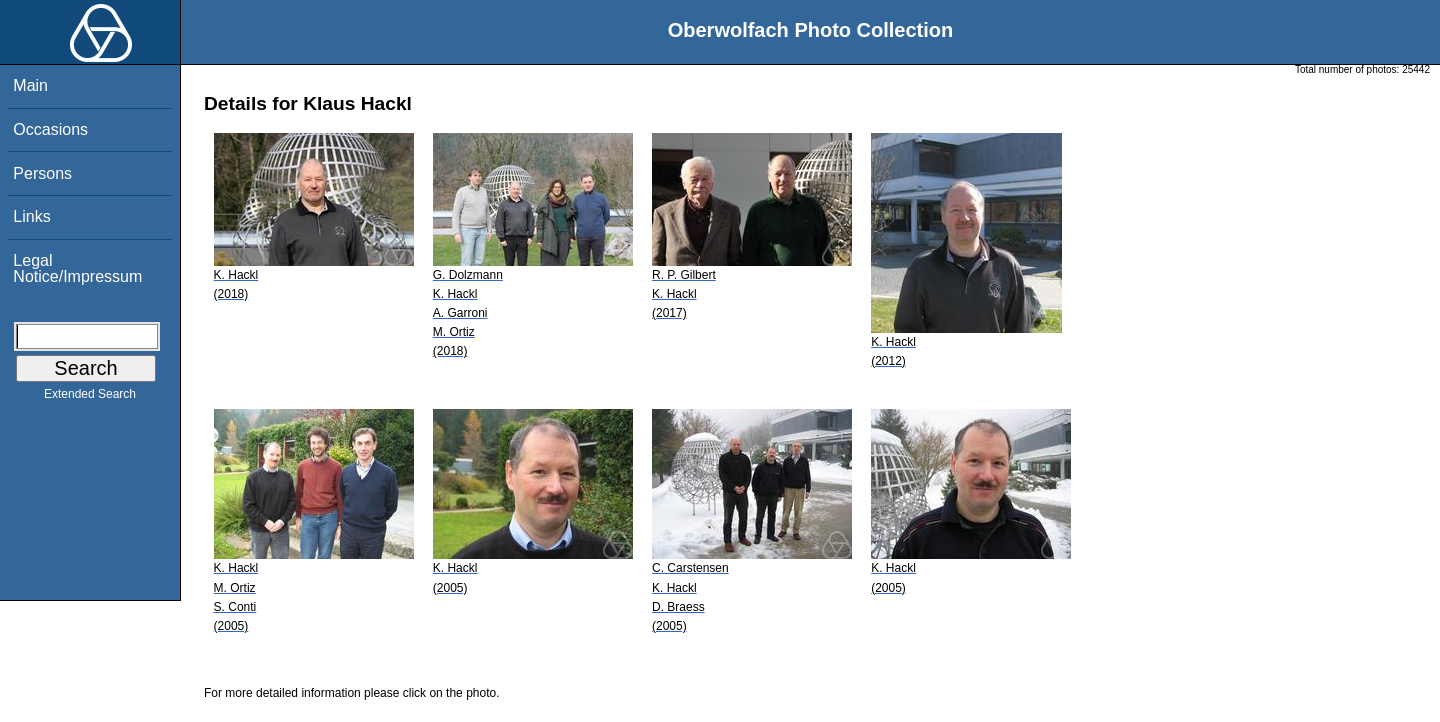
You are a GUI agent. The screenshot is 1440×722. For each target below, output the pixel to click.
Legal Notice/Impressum (77, 268)
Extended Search (90, 398)
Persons (42, 173)
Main (30, 85)
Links (31, 216)
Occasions (50, 129)
